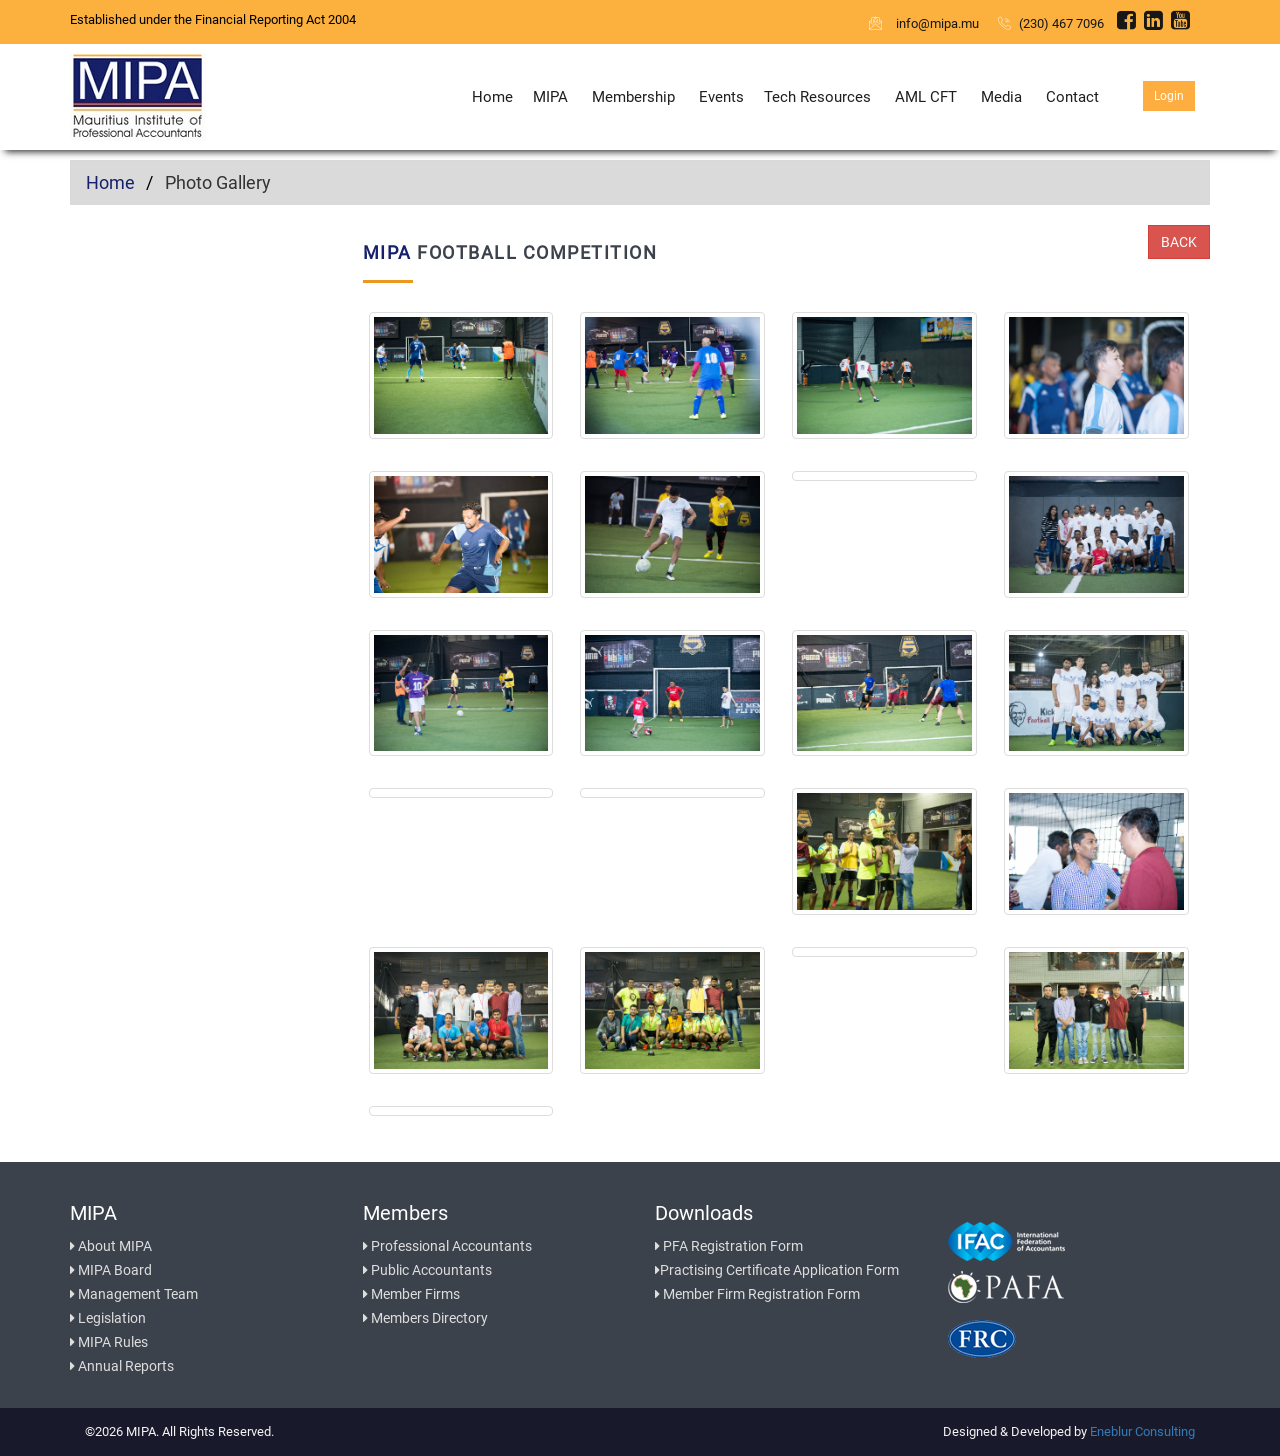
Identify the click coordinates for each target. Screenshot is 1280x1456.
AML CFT (926, 97)
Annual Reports (122, 1366)
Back (1179, 242)
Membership (633, 97)
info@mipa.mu (925, 23)
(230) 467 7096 (1051, 23)
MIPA (550, 97)
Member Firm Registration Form (757, 1294)
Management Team (134, 1294)
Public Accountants (427, 1270)
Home (492, 97)
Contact (1072, 97)
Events (721, 97)
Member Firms (411, 1294)
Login (1169, 96)
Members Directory (425, 1318)
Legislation (108, 1318)
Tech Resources (817, 97)
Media (1001, 97)
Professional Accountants (447, 1246)
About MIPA (111, 1246)
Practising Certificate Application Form (777, 1270)
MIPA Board (111, 1270)
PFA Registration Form (729, 1246)
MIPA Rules (109, 1342)
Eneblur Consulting (1142, 1431)
